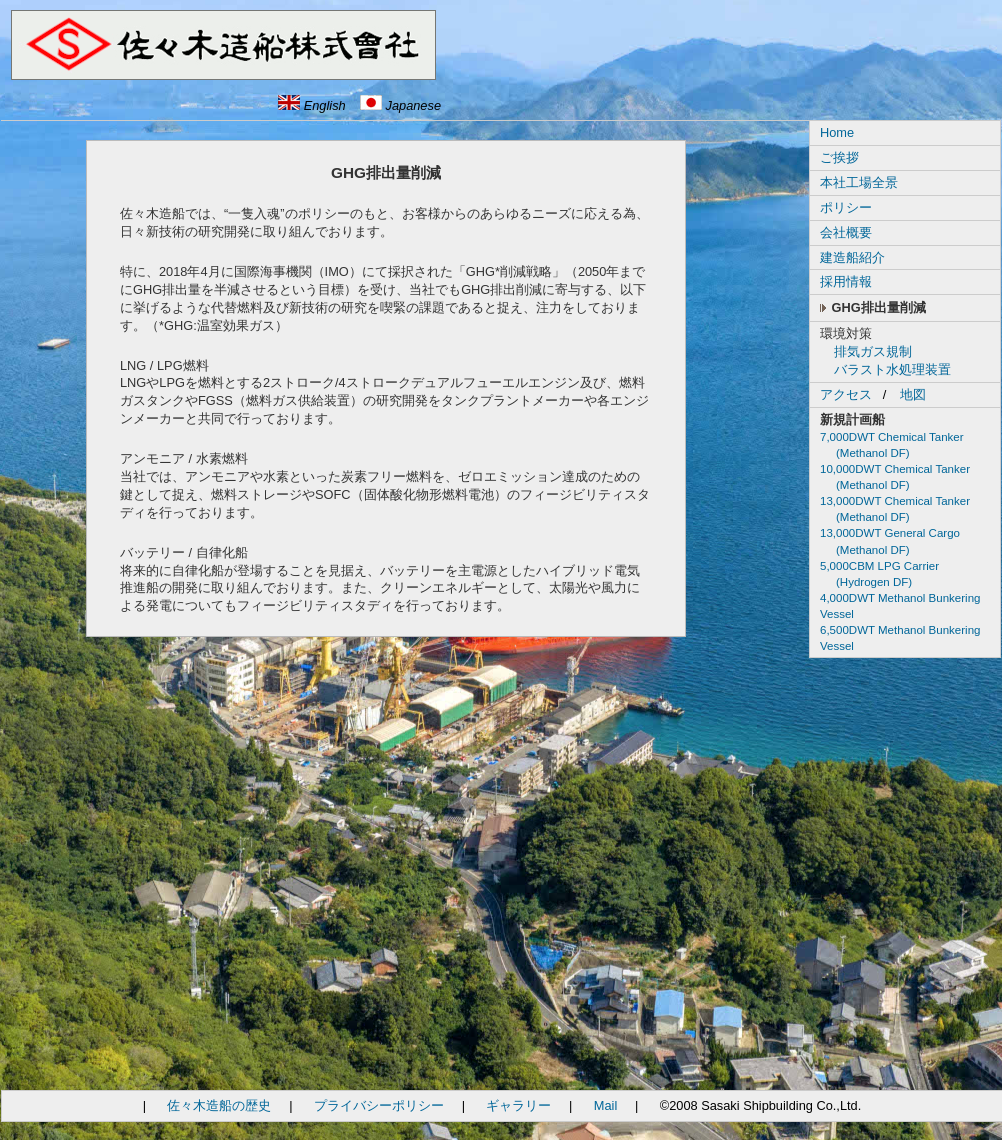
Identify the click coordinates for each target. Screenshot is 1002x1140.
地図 (913, 394)
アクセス (846, 394)
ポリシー (846, 207)
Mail (605, 1105)
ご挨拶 (839, 157)
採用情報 (846, 281)
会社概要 (846, 232)
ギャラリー (518, 1105)
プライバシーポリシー (379, 1105)
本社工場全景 (859, 182)
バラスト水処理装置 (892, 369)
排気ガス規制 (873, 351)
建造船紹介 (852, 257)
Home (837, 132)
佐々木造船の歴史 (219, 1105)
